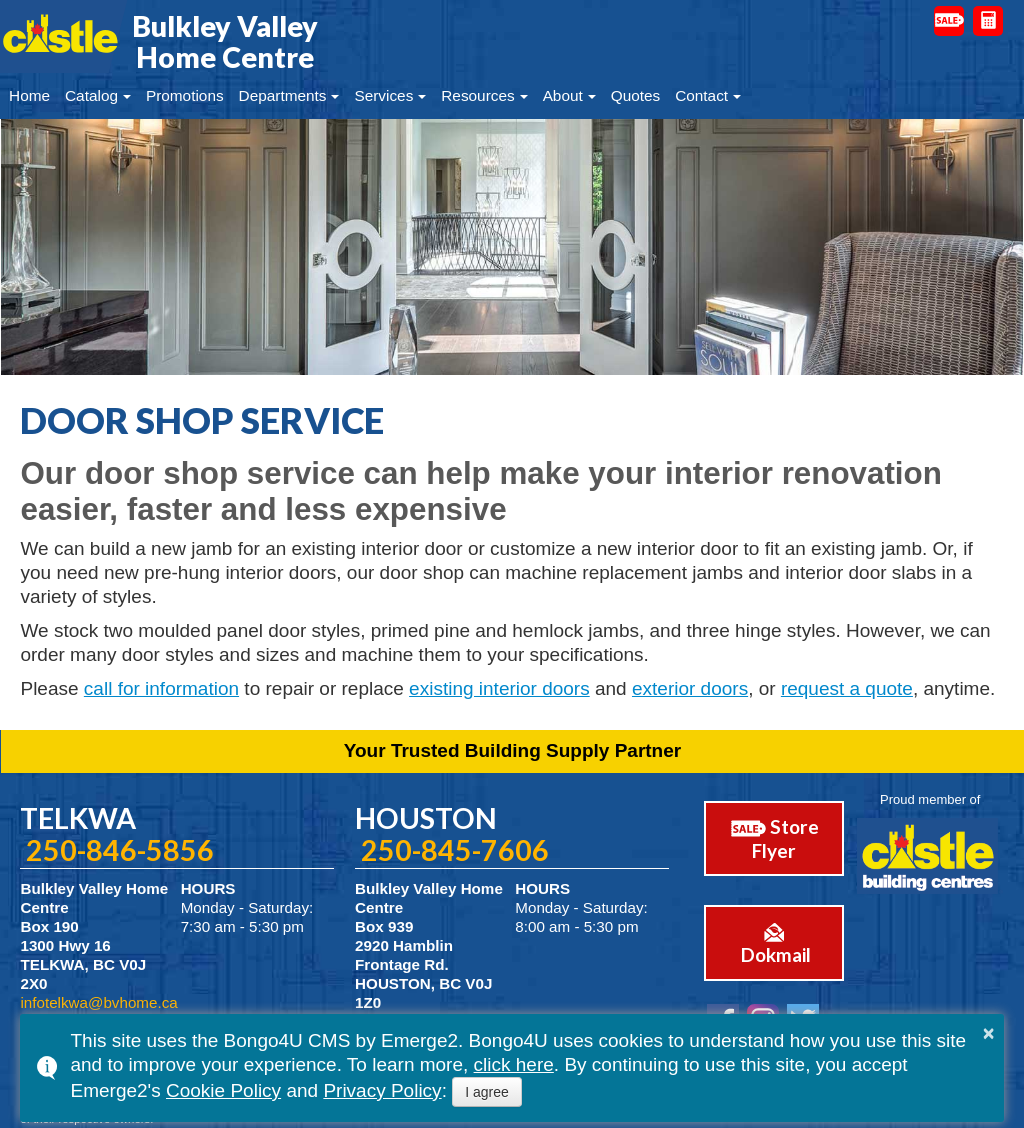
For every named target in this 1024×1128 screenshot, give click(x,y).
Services (383, 95)
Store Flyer (763, 836)
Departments (283, 95)
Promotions (185, 95)
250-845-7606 (455, 850)
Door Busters (949, 20)
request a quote (847, 688)
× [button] (989, 1033)
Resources (477, 95)
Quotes (636, 95)
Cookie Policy (223, 1090)
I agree (487, 1092)
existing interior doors (499, 688)
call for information (161, 688)
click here (514, 1064)
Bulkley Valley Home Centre (225, 41)
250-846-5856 (120, 850)
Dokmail (763, 938)
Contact (701, 95)
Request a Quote (988, 20)
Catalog (91, 95)
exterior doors (690, 688)
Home (29, 95)
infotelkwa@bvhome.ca (98, 1002)
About (563, 95)
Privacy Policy (382, 1090)
